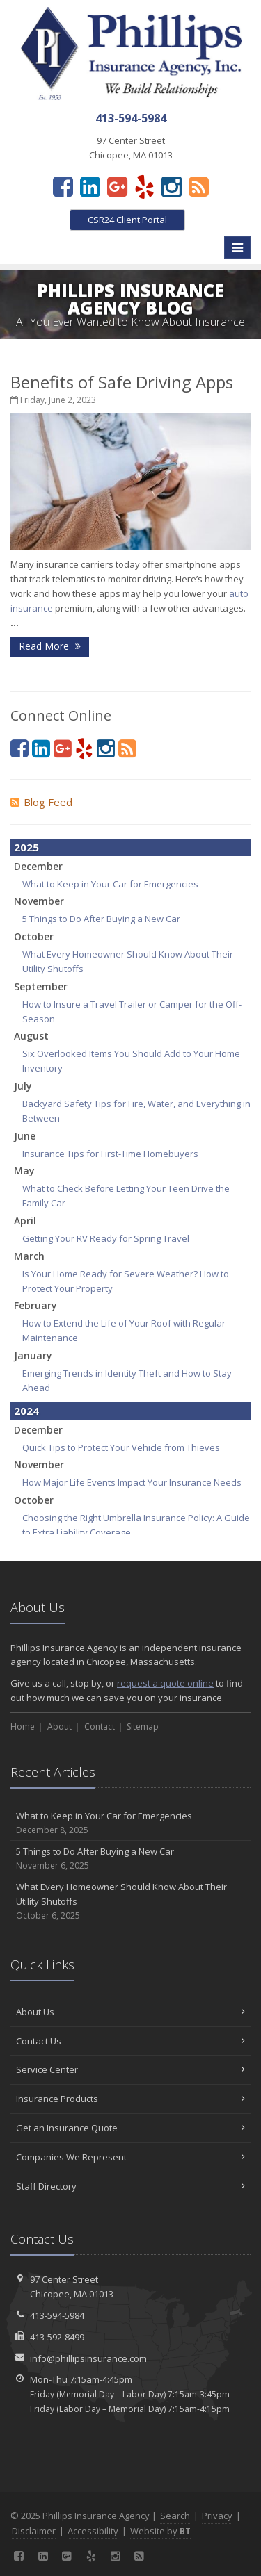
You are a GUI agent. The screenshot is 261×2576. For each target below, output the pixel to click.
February (35, 1305)
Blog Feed (41, 802)
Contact (99, 1726)
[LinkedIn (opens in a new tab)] (90, 186)
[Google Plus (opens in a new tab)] (117, 186)
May (24, 1170)
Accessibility (93, 2531)
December (38, 866)
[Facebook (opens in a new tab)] (63, 186)
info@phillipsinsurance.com (88, 2358)
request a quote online (165, 1683)
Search (175, 2515)
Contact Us (130, 2041)
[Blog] (199, 186)
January (33, 1355)
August (31, 1035)
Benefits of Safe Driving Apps (121, 381)
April (25, 1220)
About (59, 1726)
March (29, 1256)
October (34, 936)
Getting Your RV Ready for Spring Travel (105, 1238)
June (24, 1135)
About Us (130, 2011)
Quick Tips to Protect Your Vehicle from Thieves (121, 1447)
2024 (26, 1411)
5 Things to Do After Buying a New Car (101, 918)
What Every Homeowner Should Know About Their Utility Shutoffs (130, 1901)
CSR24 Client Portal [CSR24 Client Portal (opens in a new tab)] (127, 219)
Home (22, 1726)
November (39, 901)
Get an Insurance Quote (130, 2128)
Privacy (217, 2515)
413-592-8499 (57, 2337)
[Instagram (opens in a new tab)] (171, 186)
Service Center (130, 2069)
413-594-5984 (57, 2315)
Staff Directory (130, 2186)
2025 (26, 847)
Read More (50, 646)
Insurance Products (130, 2098)
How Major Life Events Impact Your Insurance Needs (132, 1482)
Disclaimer (34, 2531)
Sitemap (143, 1726)
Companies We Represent (130, 2157)
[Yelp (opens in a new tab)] (144, 186)
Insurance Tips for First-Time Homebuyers (110, 1153)
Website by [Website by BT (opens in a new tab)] (160, 2531)
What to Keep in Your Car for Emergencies (110, 884)
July (23, 1085)
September (41, 986)
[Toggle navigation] (237, 247)
